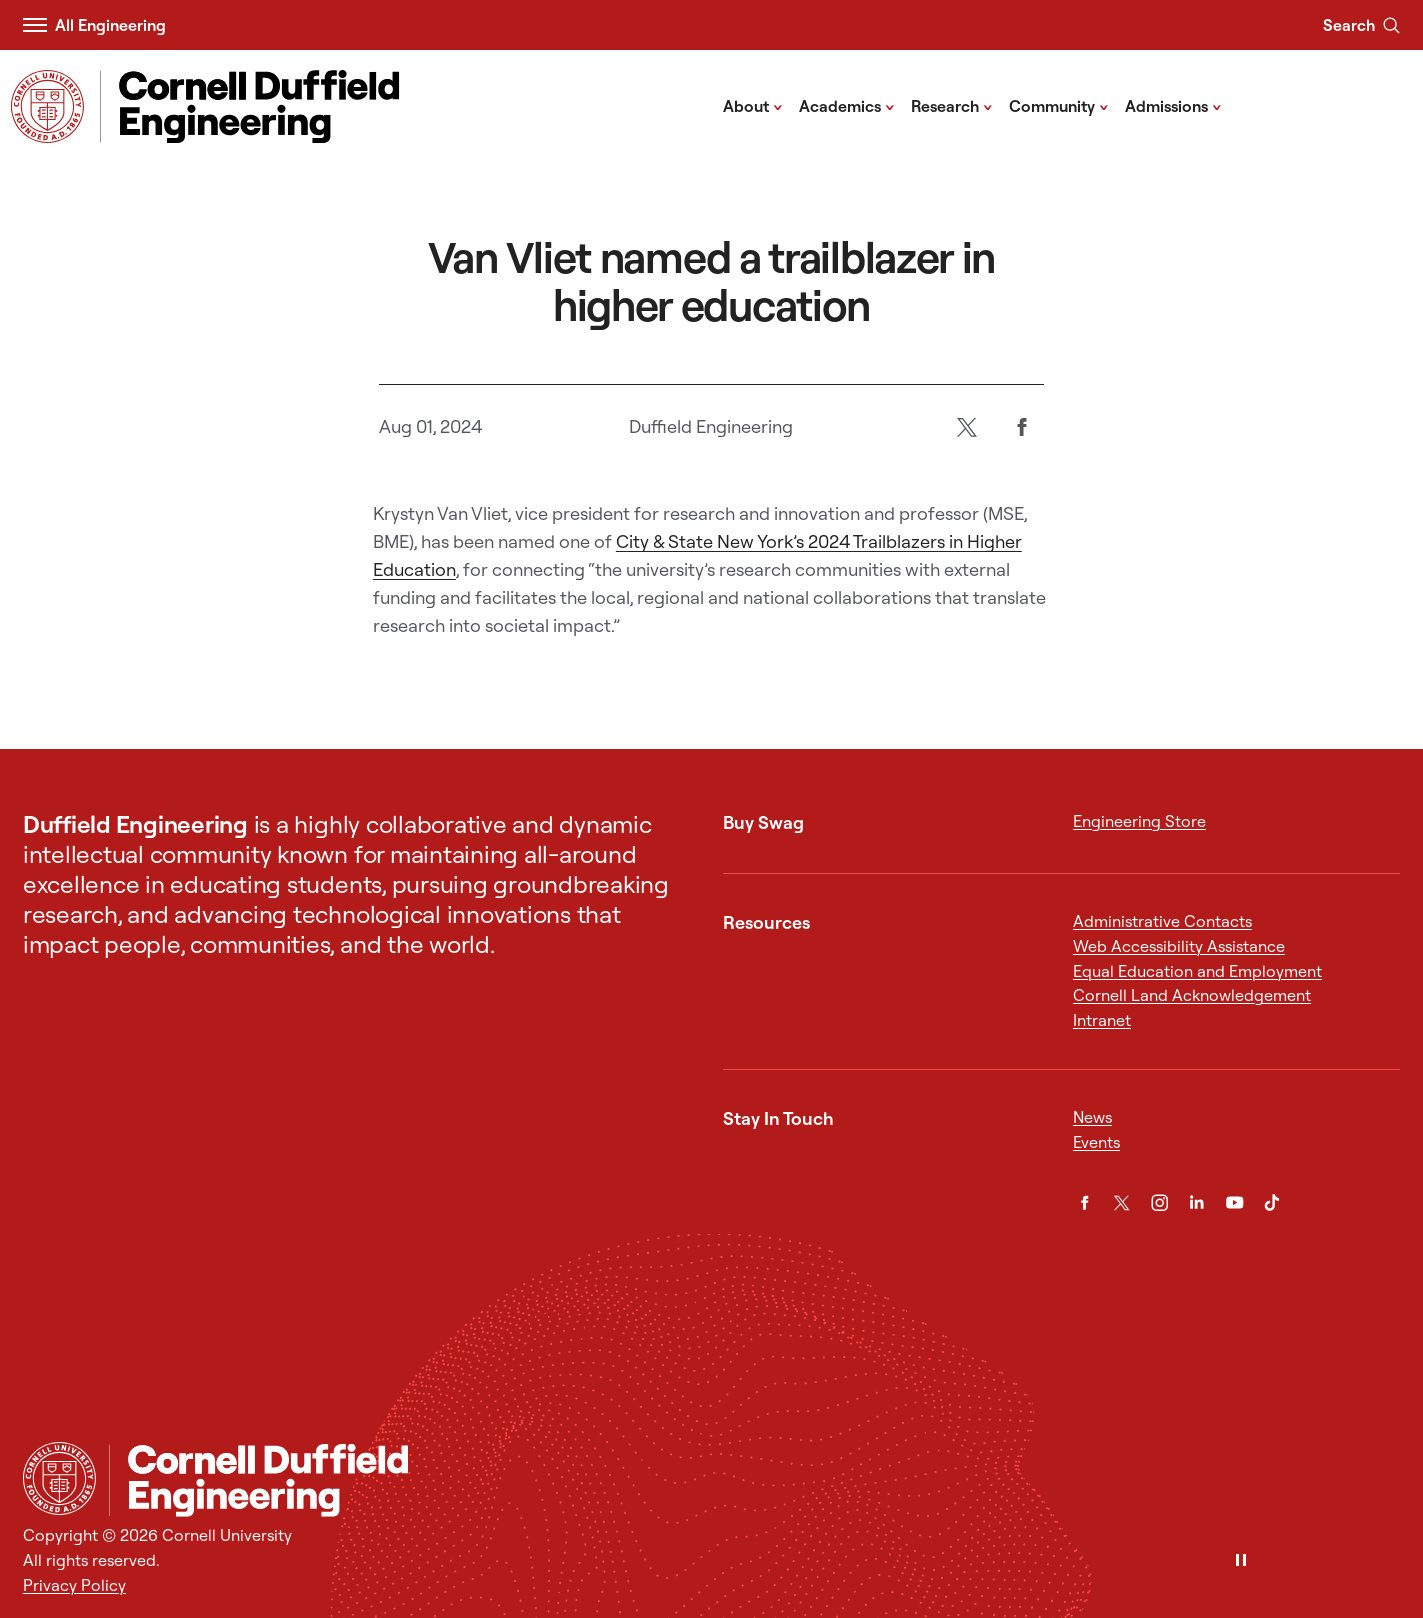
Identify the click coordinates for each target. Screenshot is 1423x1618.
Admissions (1173, 105)
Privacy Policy (74, 1585)
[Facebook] (1022, 426)
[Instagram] (1160, 1203)
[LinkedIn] (1197, 1203)
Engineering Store (1139, 821)
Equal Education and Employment (1197, 971)
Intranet (1102, 1020)
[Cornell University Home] (59, 1478)
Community (1059, 105)
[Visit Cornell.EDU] (47, 106)
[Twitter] (967, 426)
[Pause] (1241, 1561)
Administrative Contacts (1162, 921)
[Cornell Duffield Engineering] (754, 1480)
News (1092, 1117)
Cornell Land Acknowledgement (1192, 995)
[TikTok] (1272, 1203)
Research (952, 105)
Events (1096, 1142)
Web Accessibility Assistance (1179, 946)
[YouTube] (1235, 1203)
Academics (847, 105)
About (753, 105)
